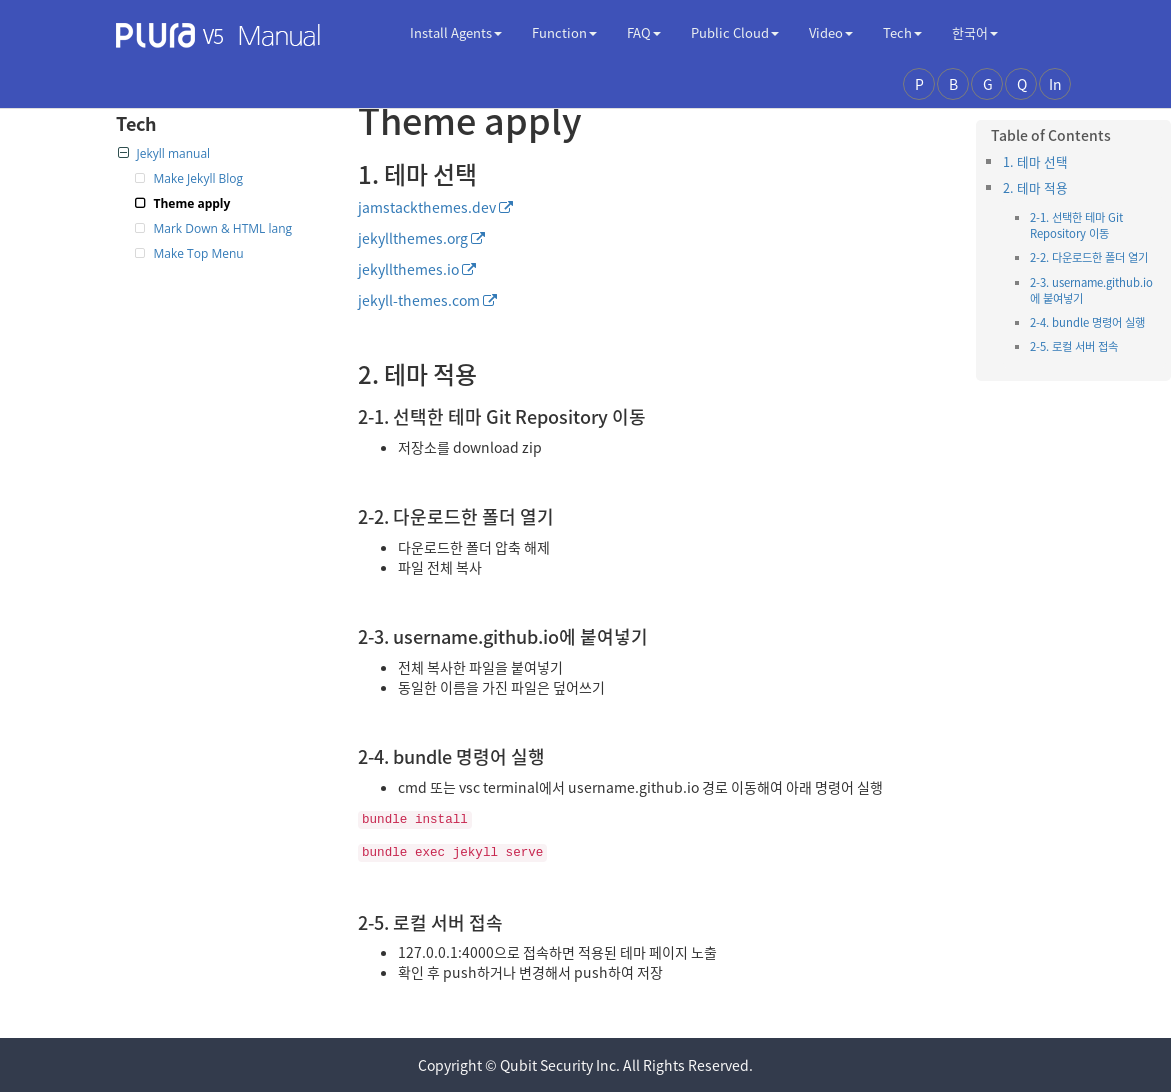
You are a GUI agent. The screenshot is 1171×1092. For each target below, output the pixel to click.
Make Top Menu (199, 253)
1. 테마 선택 (1035, 161)
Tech (902, 32)
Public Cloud (735, 32)
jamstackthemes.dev (427, 207)
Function (564, 32)
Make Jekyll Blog (199, 178)
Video (831, 32)
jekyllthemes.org (413, 238)
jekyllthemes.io (408, 269)
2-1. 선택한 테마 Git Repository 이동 (1076, 225)
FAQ (644, 32)
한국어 (975, 32)
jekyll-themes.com (419, 300)
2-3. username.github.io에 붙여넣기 (1091, 290)
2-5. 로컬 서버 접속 (1074, 346)
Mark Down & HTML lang (223, 228)
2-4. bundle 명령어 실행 (1087, 322)
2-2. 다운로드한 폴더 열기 (1089, 257)
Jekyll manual (164, 153)
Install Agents (456, 32)
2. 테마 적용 (1035, 187)
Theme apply (192, 203)
